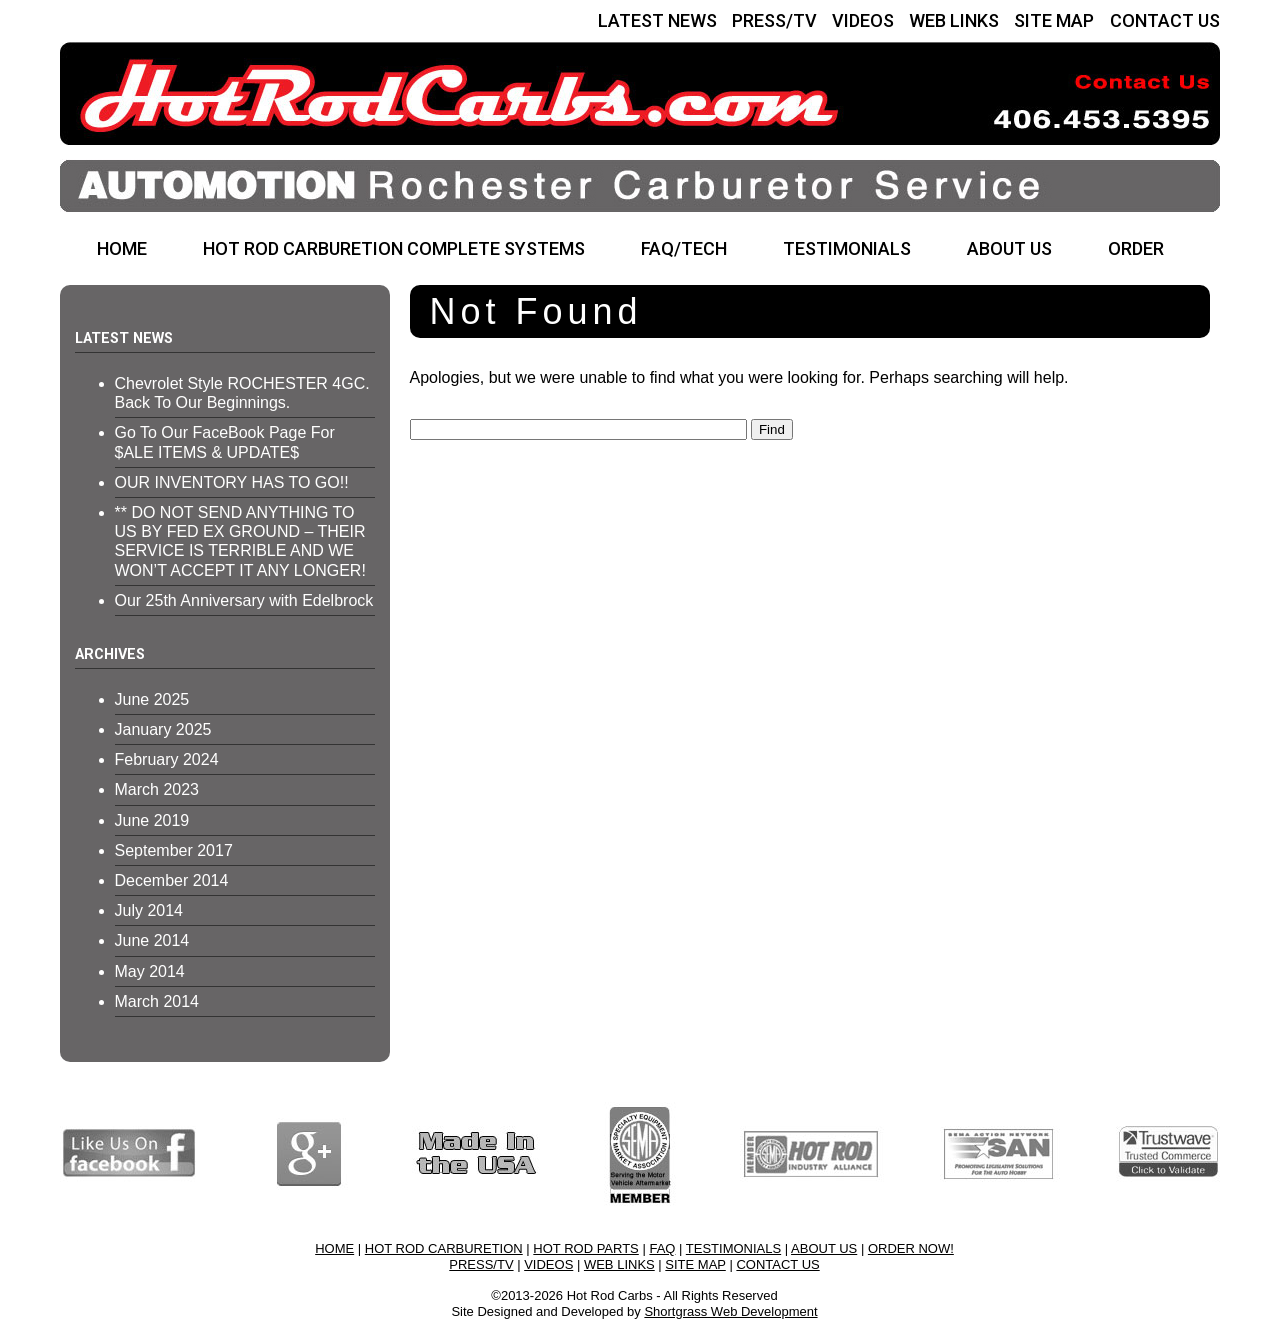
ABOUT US (1009, 248)
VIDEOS (863, 20)
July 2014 (149, 910)
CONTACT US (1165, 20)
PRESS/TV (774, 20)
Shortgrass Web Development (730, 1311)
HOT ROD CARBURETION (444, 1248)
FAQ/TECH (684, 248)
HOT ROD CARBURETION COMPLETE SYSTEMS (394, 248)
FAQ (662, 1248)
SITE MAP (1054, 20)
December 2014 (172, 880)
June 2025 (152, 699)
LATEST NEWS (657, 20)
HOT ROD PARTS (585, 1248)
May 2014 (150, 971)
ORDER (1136, 248)
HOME (122, 248)
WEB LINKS (954, 20)
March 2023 (157, 789)
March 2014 (157, 1001)
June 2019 (152, 820)
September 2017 (174, 850)
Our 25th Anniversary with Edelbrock (244, 600)
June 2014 (152, 940)
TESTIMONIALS (847, 248)
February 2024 (167, 759)
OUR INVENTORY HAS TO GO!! (232, 482)
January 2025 (163, 729)
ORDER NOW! (911, 1248)
